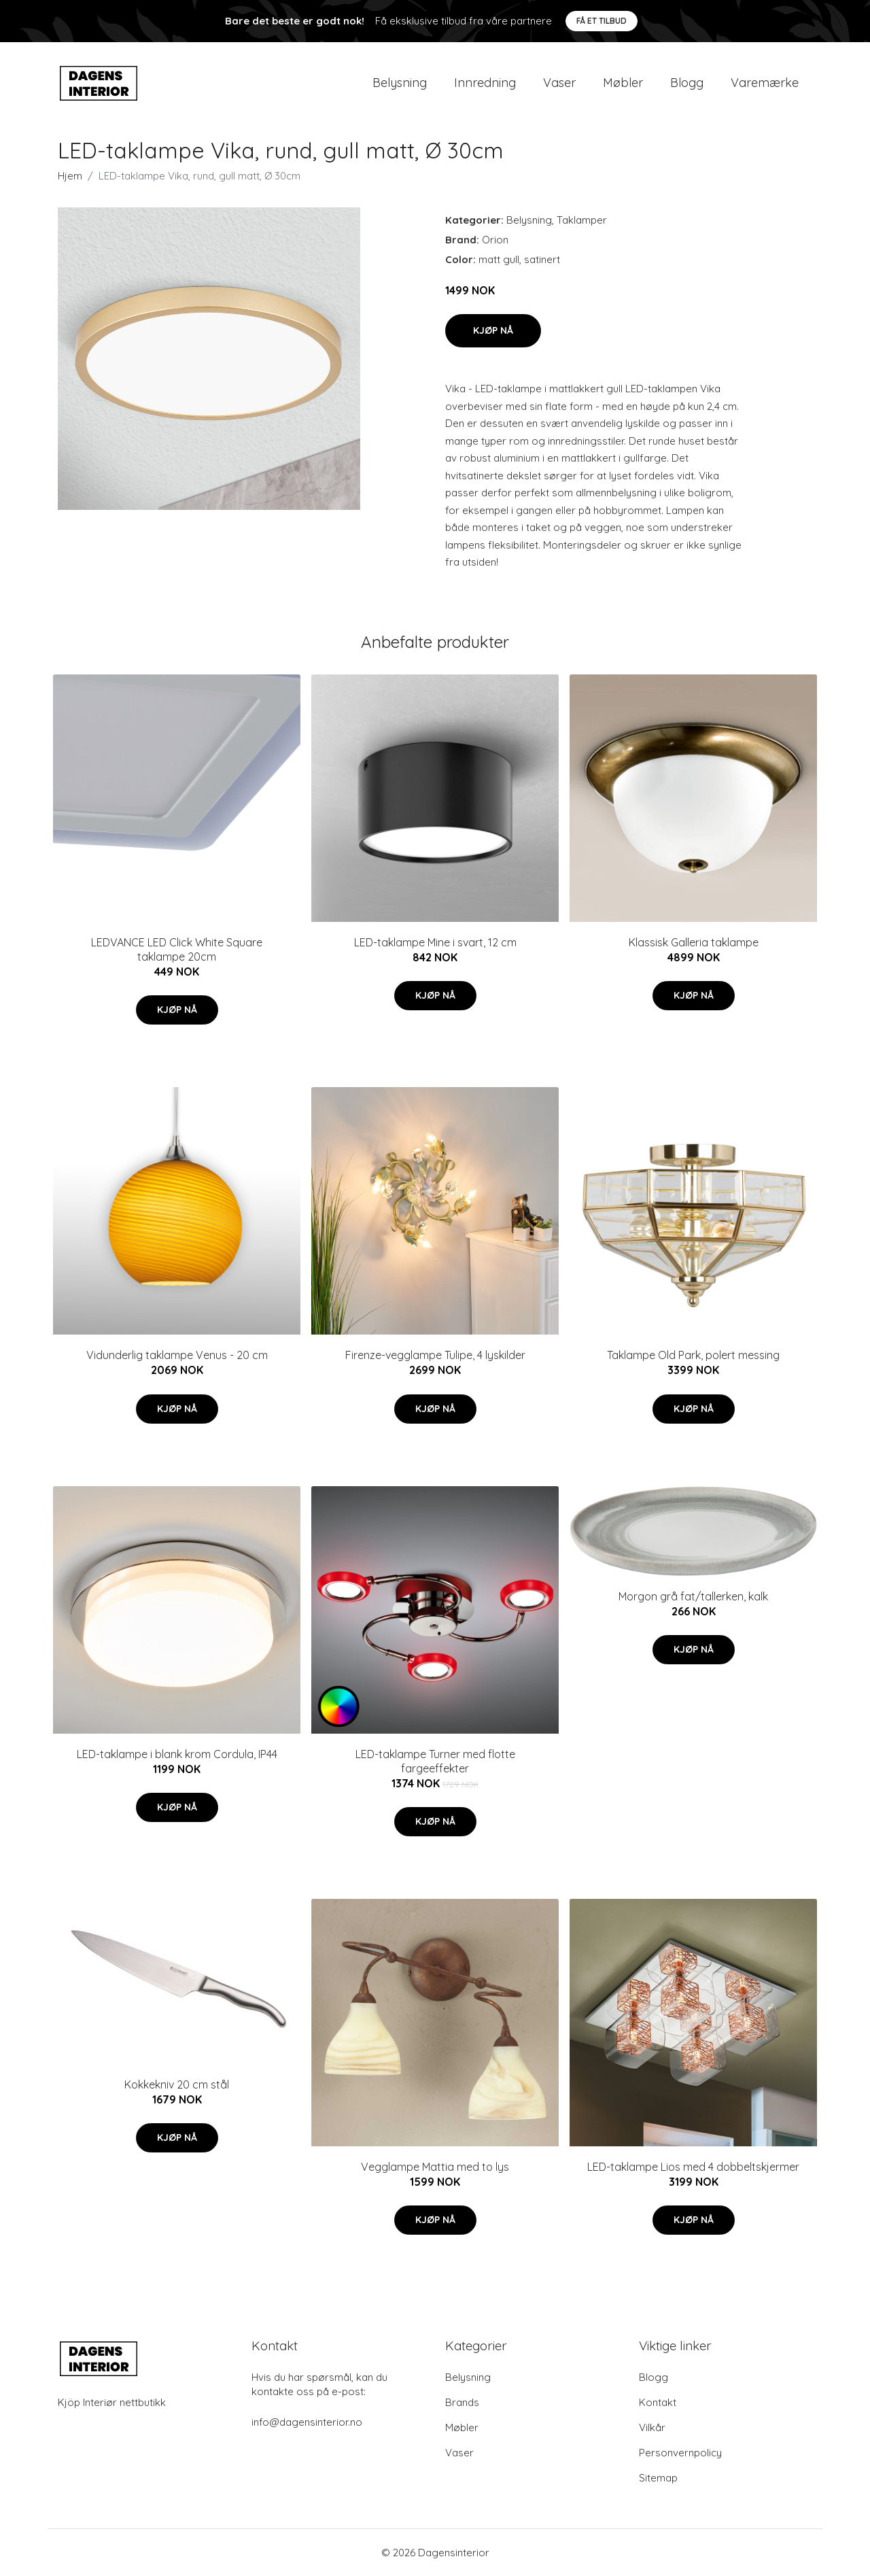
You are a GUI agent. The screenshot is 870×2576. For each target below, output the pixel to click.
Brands (462, 2402)
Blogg (686, 82)
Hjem (70, 175)
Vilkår (652, 2427)
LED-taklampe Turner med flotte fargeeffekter (435, 1761)
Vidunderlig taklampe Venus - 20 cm (177, 1355)
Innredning (485, 82)
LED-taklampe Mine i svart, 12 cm (435, 942)
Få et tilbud (601, 21)
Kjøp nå (493, 330)
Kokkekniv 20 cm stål (176, 2084)
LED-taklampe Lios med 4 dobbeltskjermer (693, 2167)
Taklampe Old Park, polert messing (693, 1355)
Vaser (559, 82)
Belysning (399, 82)
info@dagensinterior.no (306, 2422)
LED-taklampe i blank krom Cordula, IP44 (177, 1754)
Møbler (623, 82)
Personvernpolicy (680, 2452)
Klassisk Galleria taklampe (694, 942)
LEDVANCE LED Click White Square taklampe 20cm (176, 949)
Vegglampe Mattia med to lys (435, 2167)
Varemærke (765, 82)
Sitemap (658, 2477)
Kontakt (657, 2402)
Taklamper (582, 219)
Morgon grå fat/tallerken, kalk (693, 1596)
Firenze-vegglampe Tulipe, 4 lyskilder (435, 1355)
